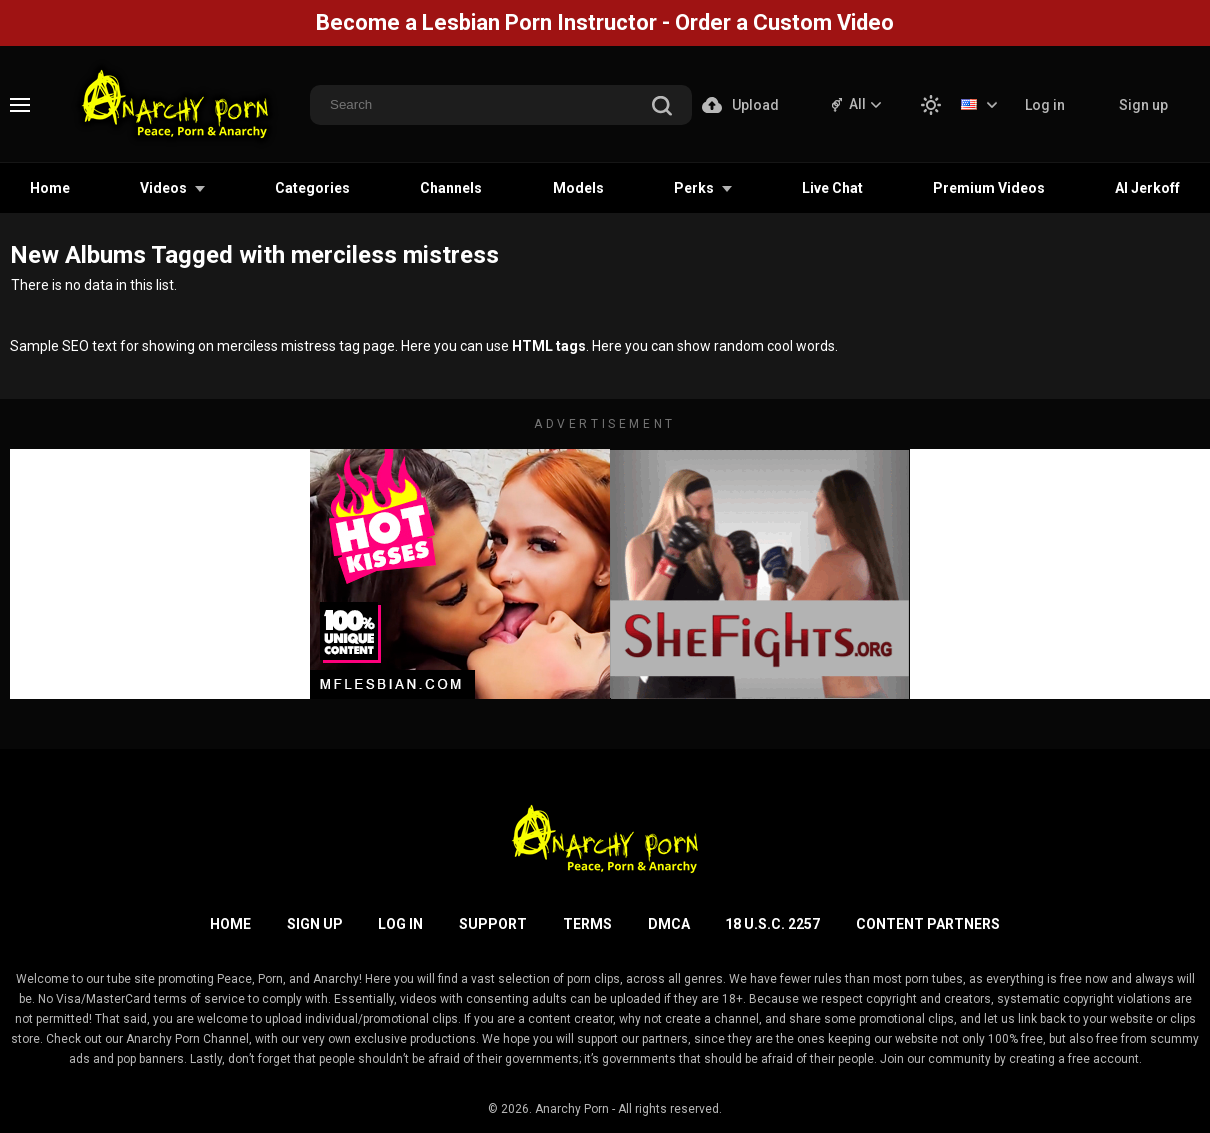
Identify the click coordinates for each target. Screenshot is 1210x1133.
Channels (451, 188)
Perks (694, 188)
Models (578, 188)
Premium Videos (989, 188)
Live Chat (832, 188)
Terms (587, 924)
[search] (662, 107)
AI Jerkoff (1147, 188)
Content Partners (928, 924)
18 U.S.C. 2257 (772, 924)
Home (50, 188)
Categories (312, 188)
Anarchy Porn (572, 1109)
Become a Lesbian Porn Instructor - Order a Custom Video (605, 22)
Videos (163, 188)
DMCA (669, 924)
